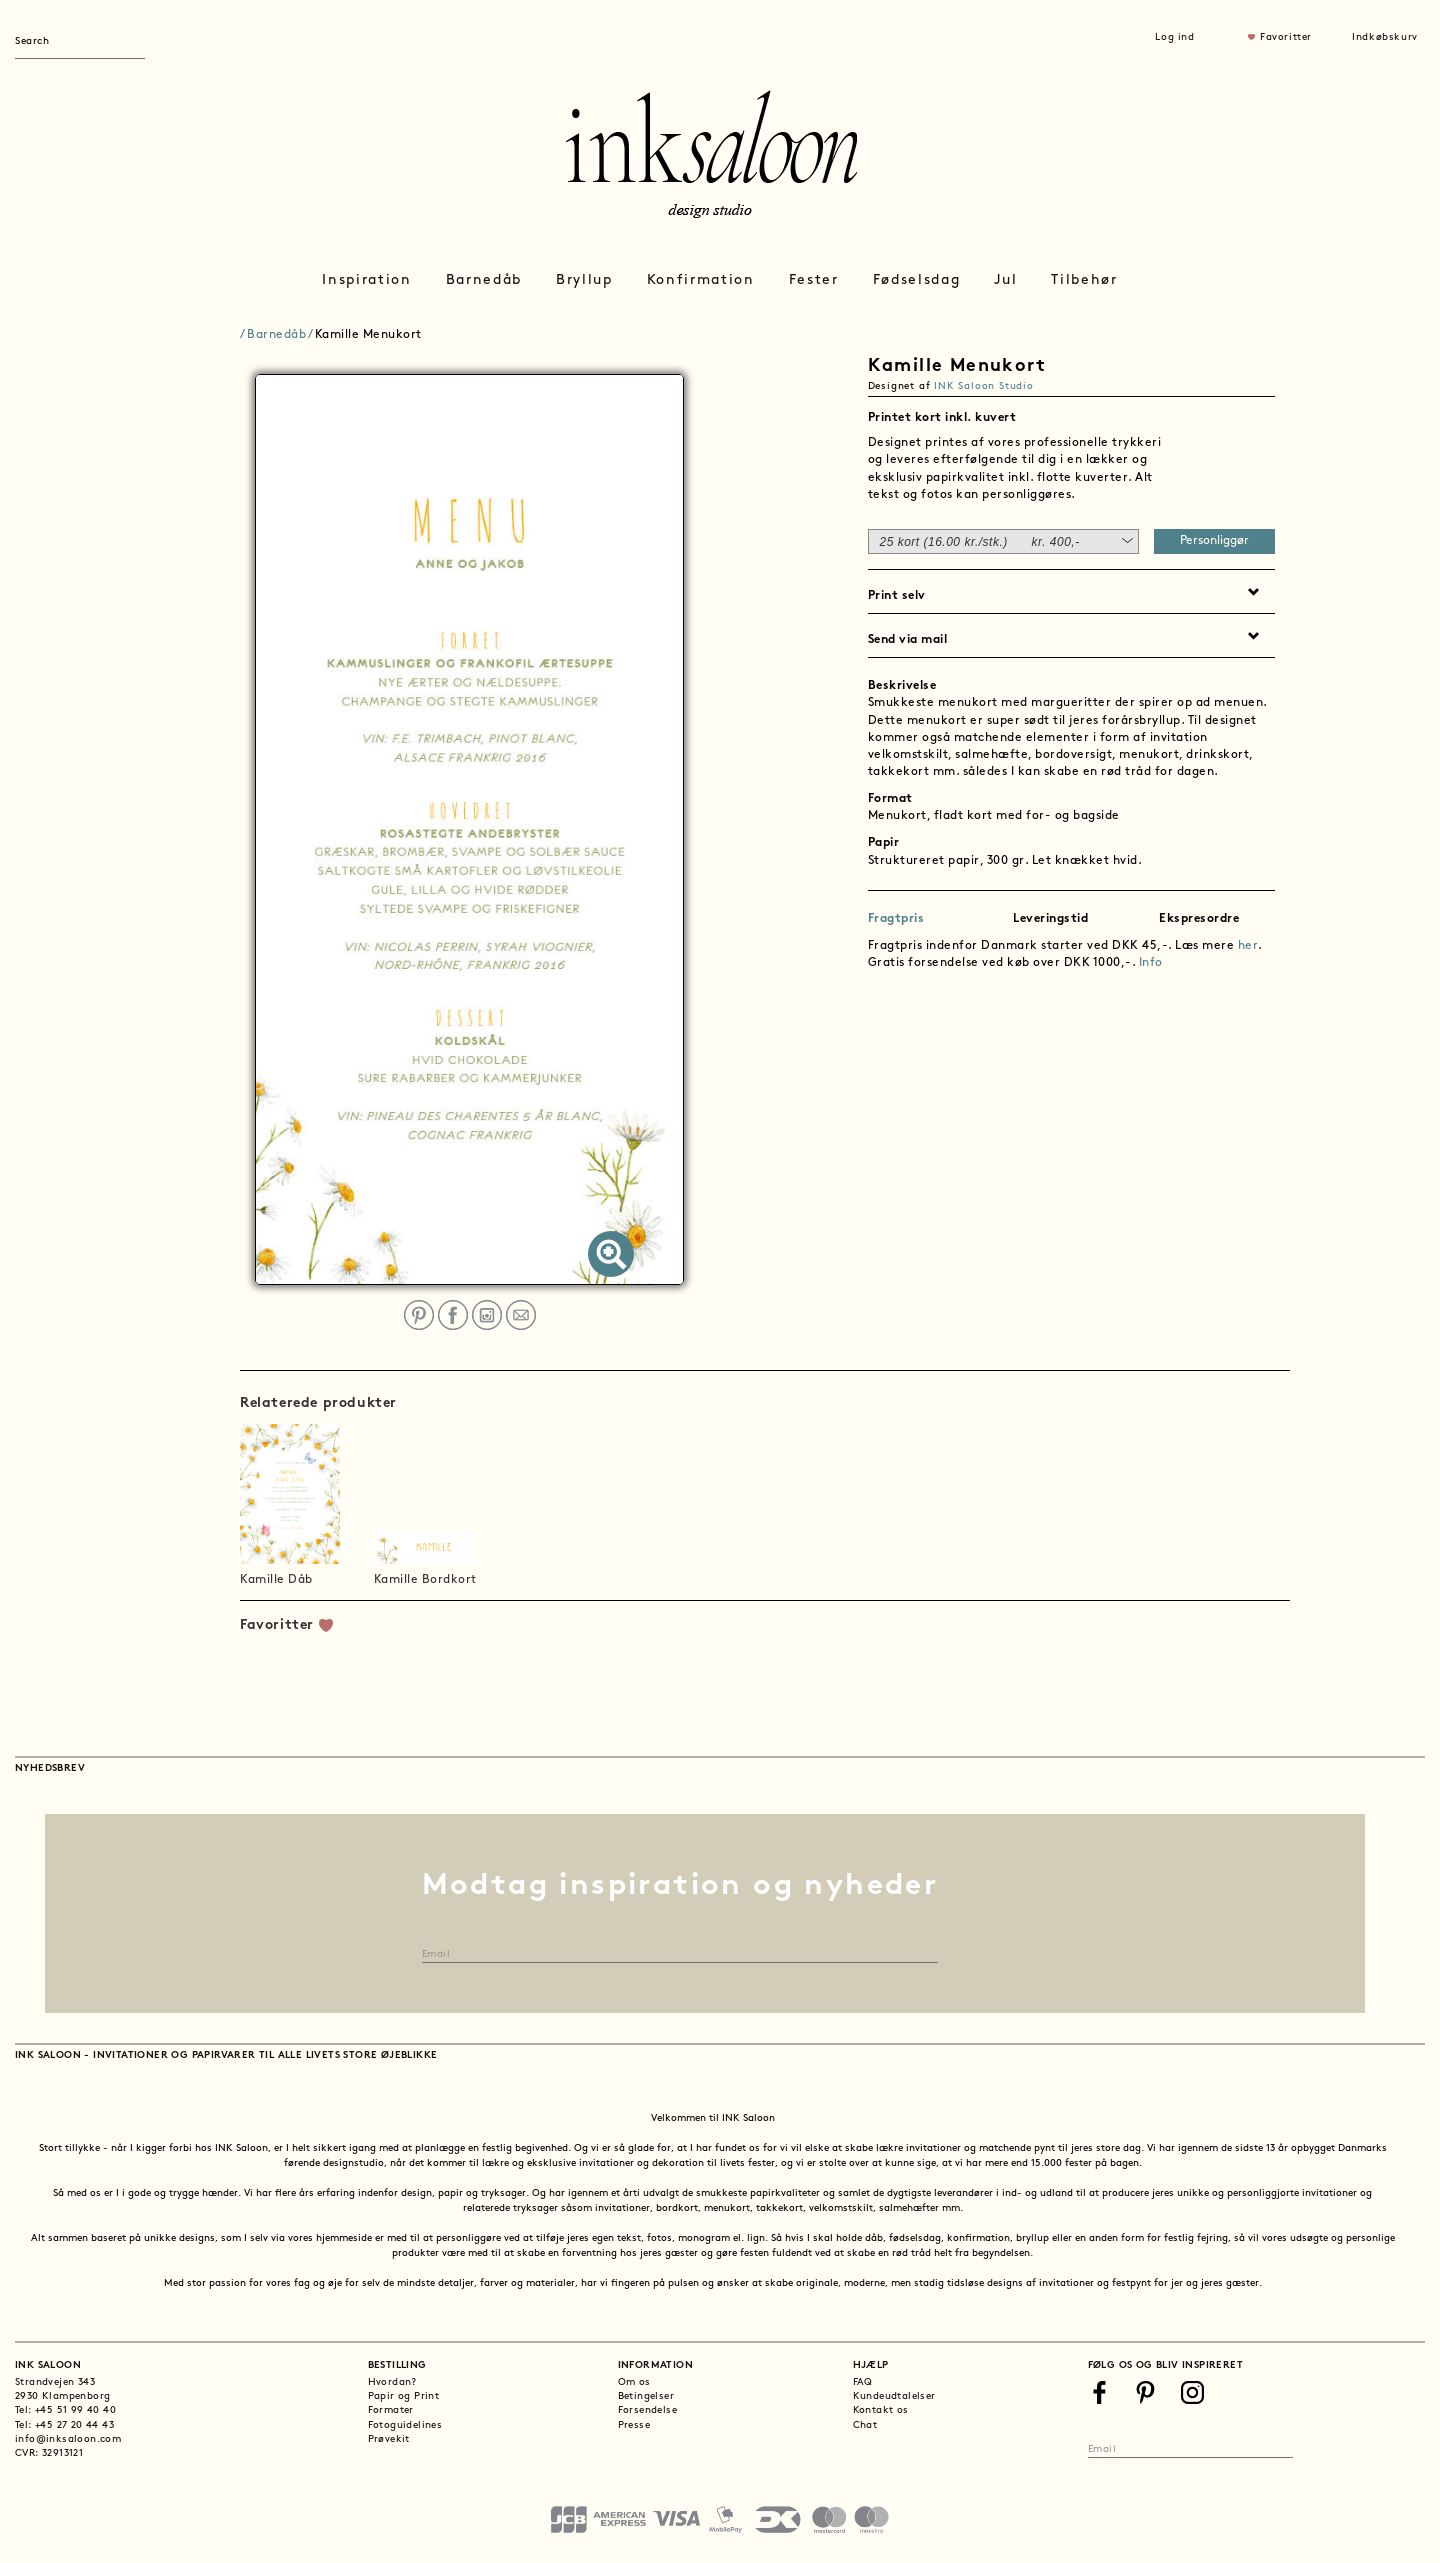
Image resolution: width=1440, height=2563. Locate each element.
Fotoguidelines (405, 2425)
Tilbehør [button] (1084, 280)
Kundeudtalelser (894, 2396)
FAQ (863, 2382)
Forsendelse (647, 2410)
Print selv (897, 596)
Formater (391, 2410)
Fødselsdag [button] (917, 280)
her (1248, 946)
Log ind (1174, 37)
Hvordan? (392, 2382)
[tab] (1072, 416)
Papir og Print (404, 2396)
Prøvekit (389, 2439)
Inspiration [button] (366, 280)
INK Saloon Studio (984, 386)
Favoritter (1286, 37)
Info (1151, 963)
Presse (634, 2425)
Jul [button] (1005, 280)
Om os (634, 2382)
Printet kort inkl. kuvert (942, 418)
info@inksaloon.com (68, 2439)
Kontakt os (881, 2410)
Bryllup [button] (584, 280)
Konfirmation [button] (701, 280)
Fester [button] (814, 280)
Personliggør (1214, 541)
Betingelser (646, 2396)
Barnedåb (276, 335)
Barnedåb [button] (484, 280)
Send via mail (908, 640)
